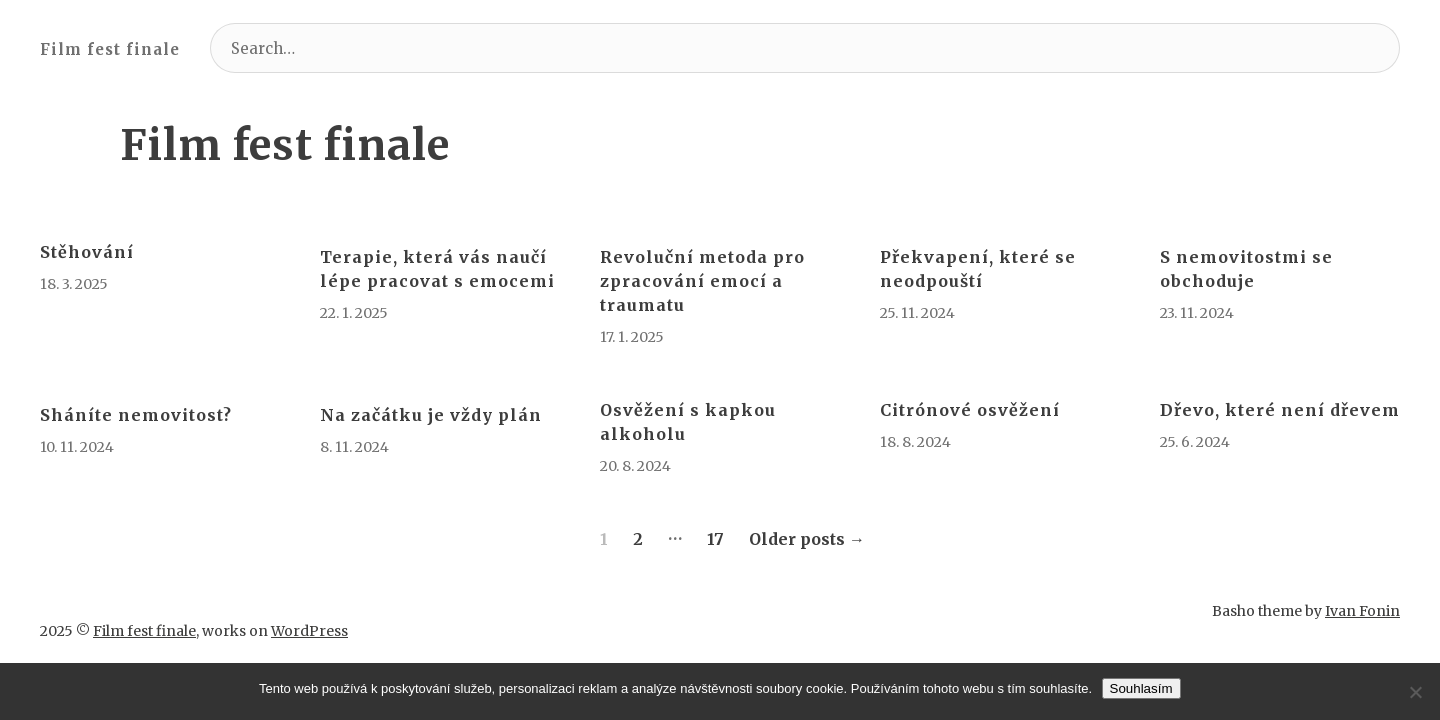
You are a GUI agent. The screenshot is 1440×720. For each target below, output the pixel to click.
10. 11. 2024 (77, 447)
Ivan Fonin (1362, 591)
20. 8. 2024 (635, 466)
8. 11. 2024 (354, 447)
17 (715, 539)
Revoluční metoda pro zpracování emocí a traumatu (702, 281)
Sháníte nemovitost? (136, 415)
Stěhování (87, 252)
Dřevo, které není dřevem (1280, 410)
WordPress (309, 591)
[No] (1415, 692)
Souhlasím (1141, 688)
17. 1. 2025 (632, 337)
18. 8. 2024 (915, 442)
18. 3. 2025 (74, 284)
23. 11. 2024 (1197, 313)
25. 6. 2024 (1195, 442)
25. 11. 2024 (917, 313)
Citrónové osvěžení (970, 410)
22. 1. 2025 (354, 313)
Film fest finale (110, 49)
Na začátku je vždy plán (431, 415)
